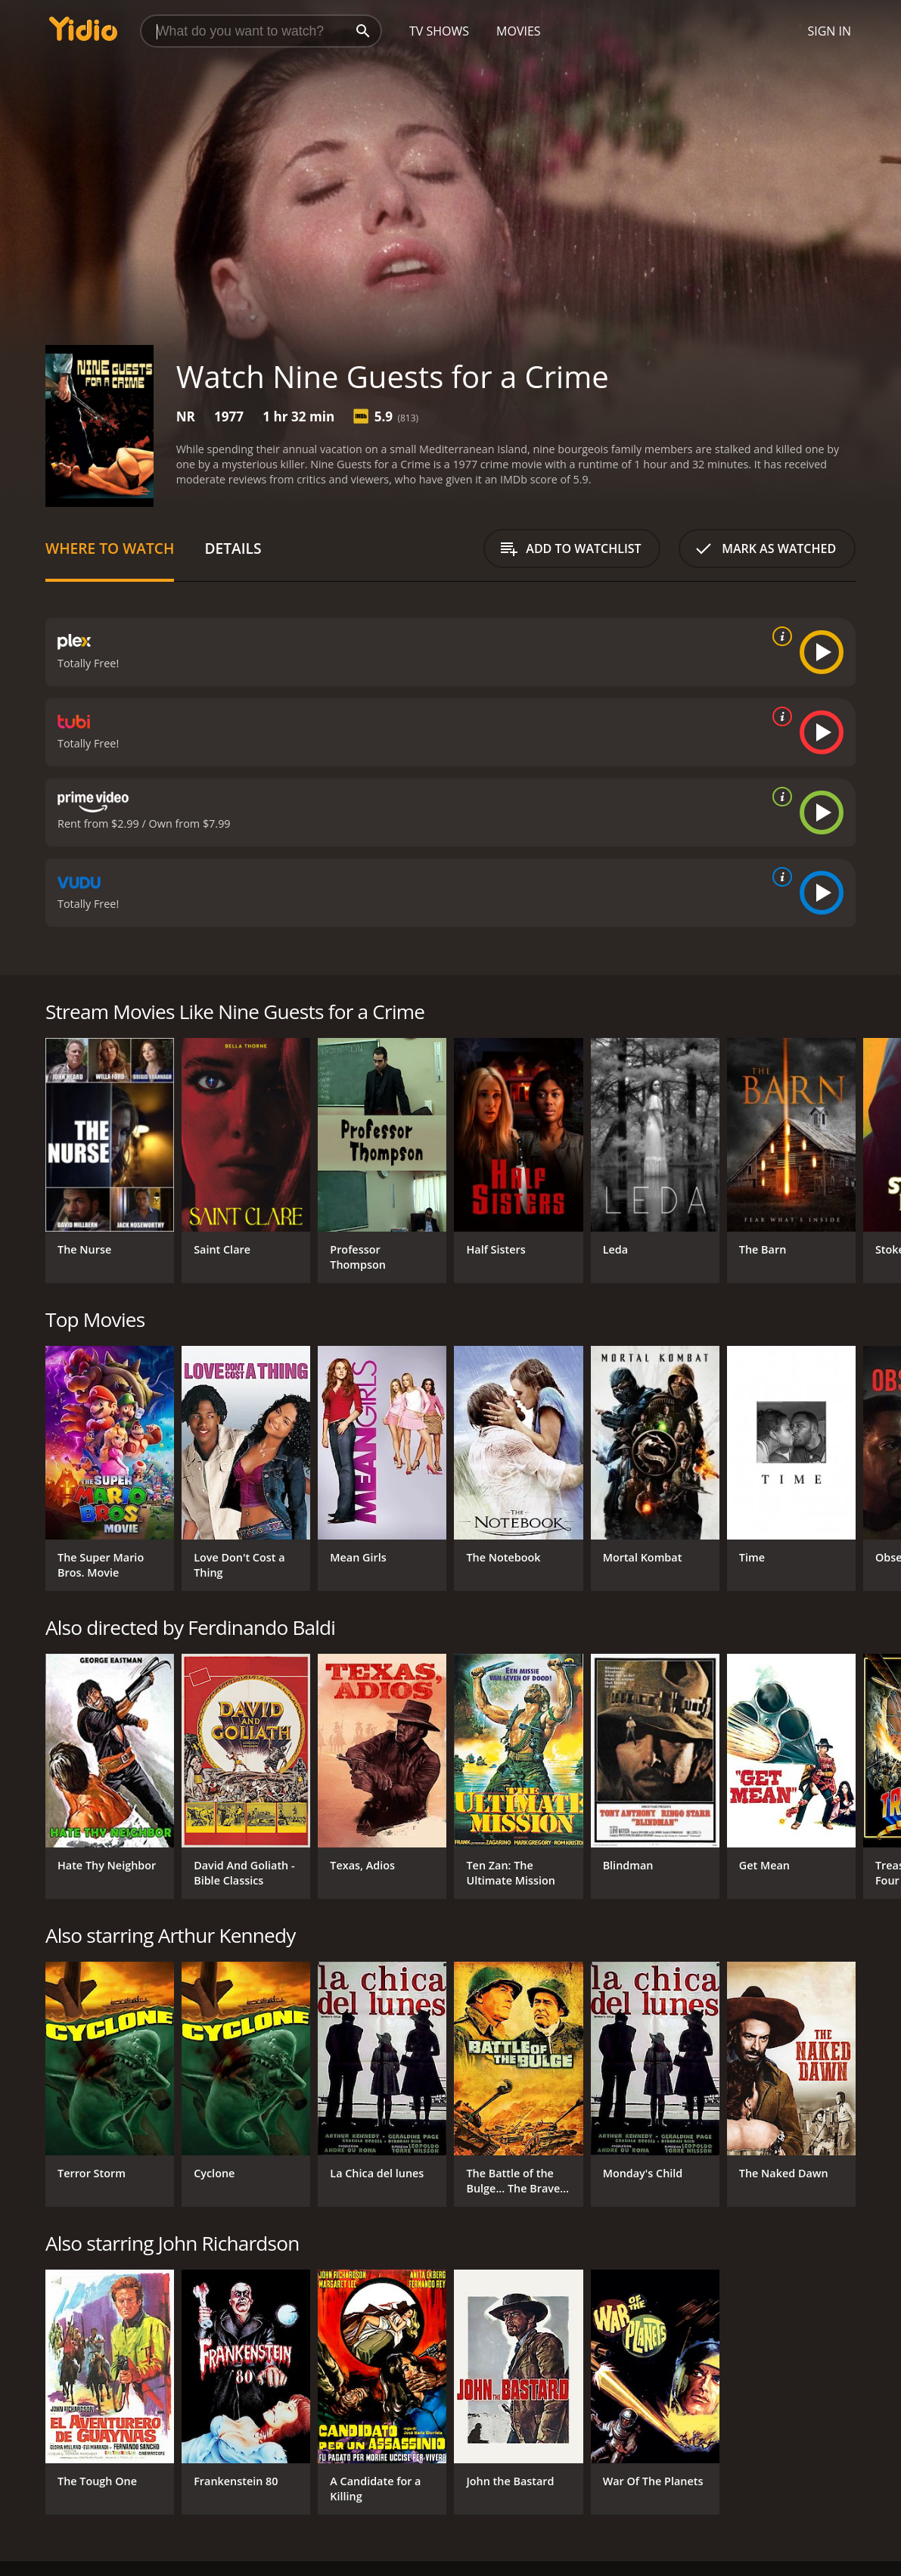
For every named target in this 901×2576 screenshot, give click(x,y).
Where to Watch (109, 548)
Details (232, 548)
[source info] (779, 636)
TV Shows (439, 31)
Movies (518, 31)
